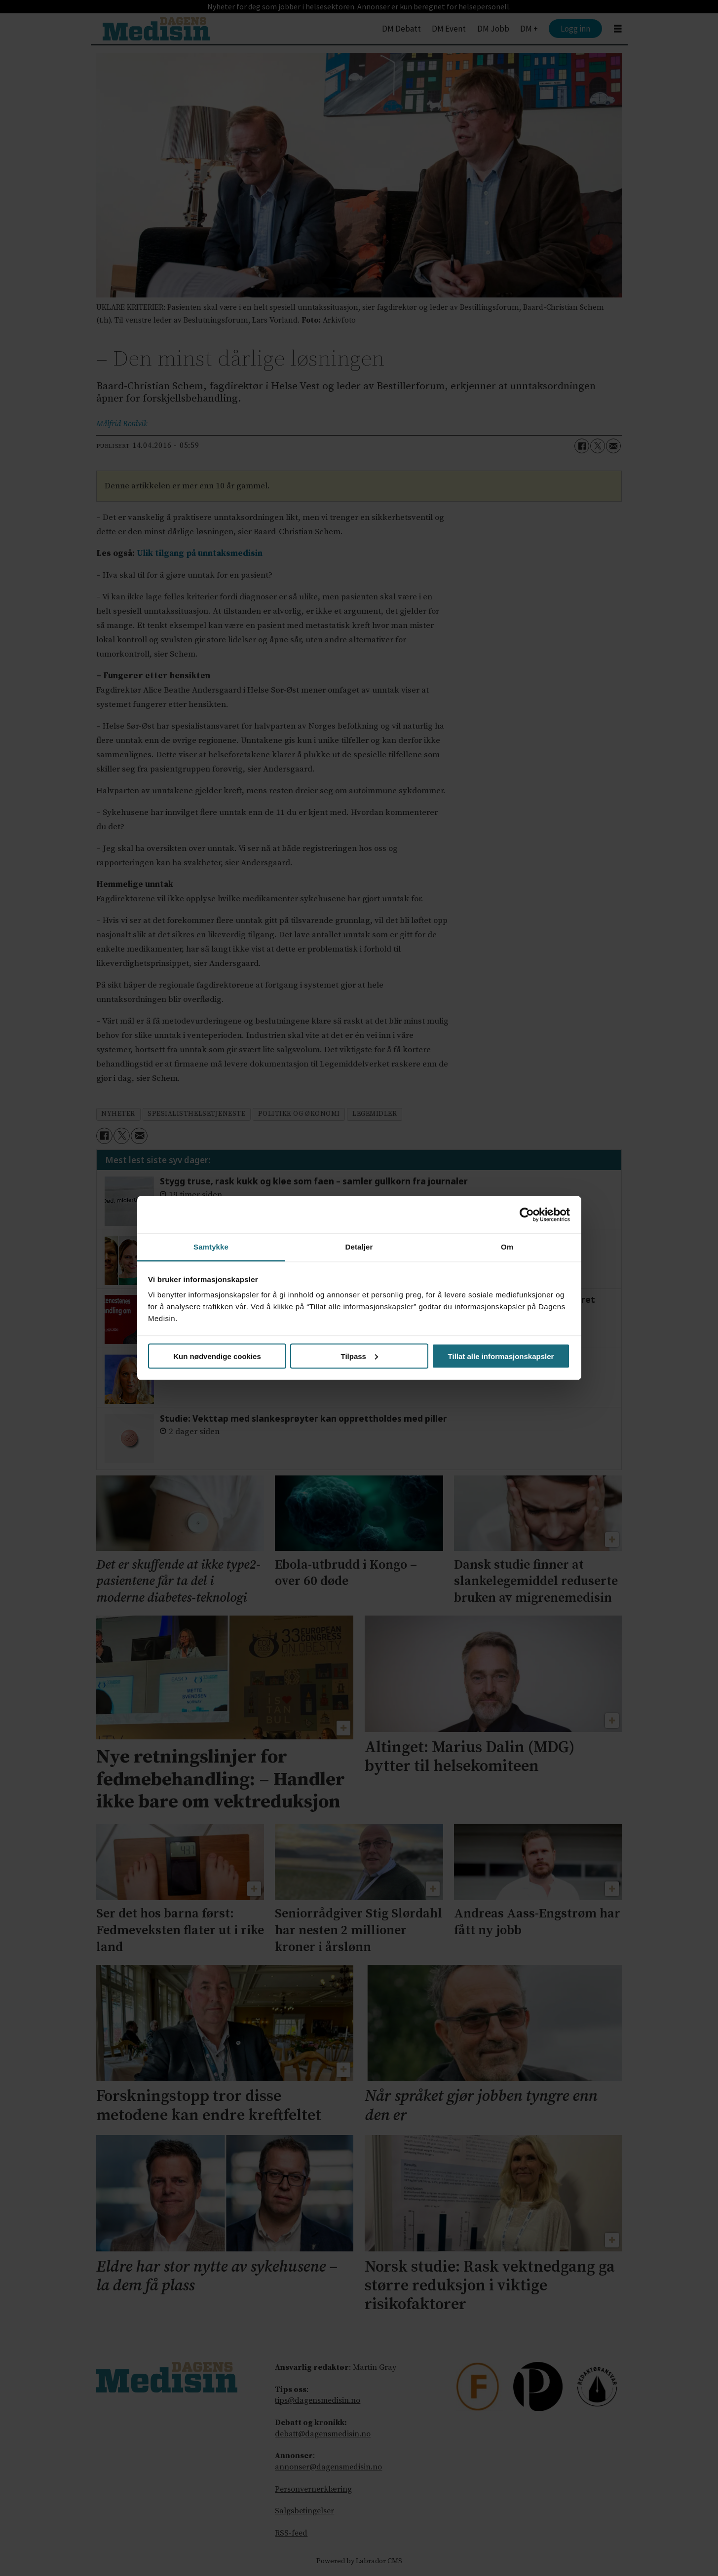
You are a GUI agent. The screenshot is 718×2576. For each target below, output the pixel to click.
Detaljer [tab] (359, 1247)
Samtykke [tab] (210, 1247)
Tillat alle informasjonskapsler (501, 1356)
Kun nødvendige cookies (217, 1356)
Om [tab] (507, 1247)
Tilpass (359, 1356)
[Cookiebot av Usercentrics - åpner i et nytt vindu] (527, 1214)
